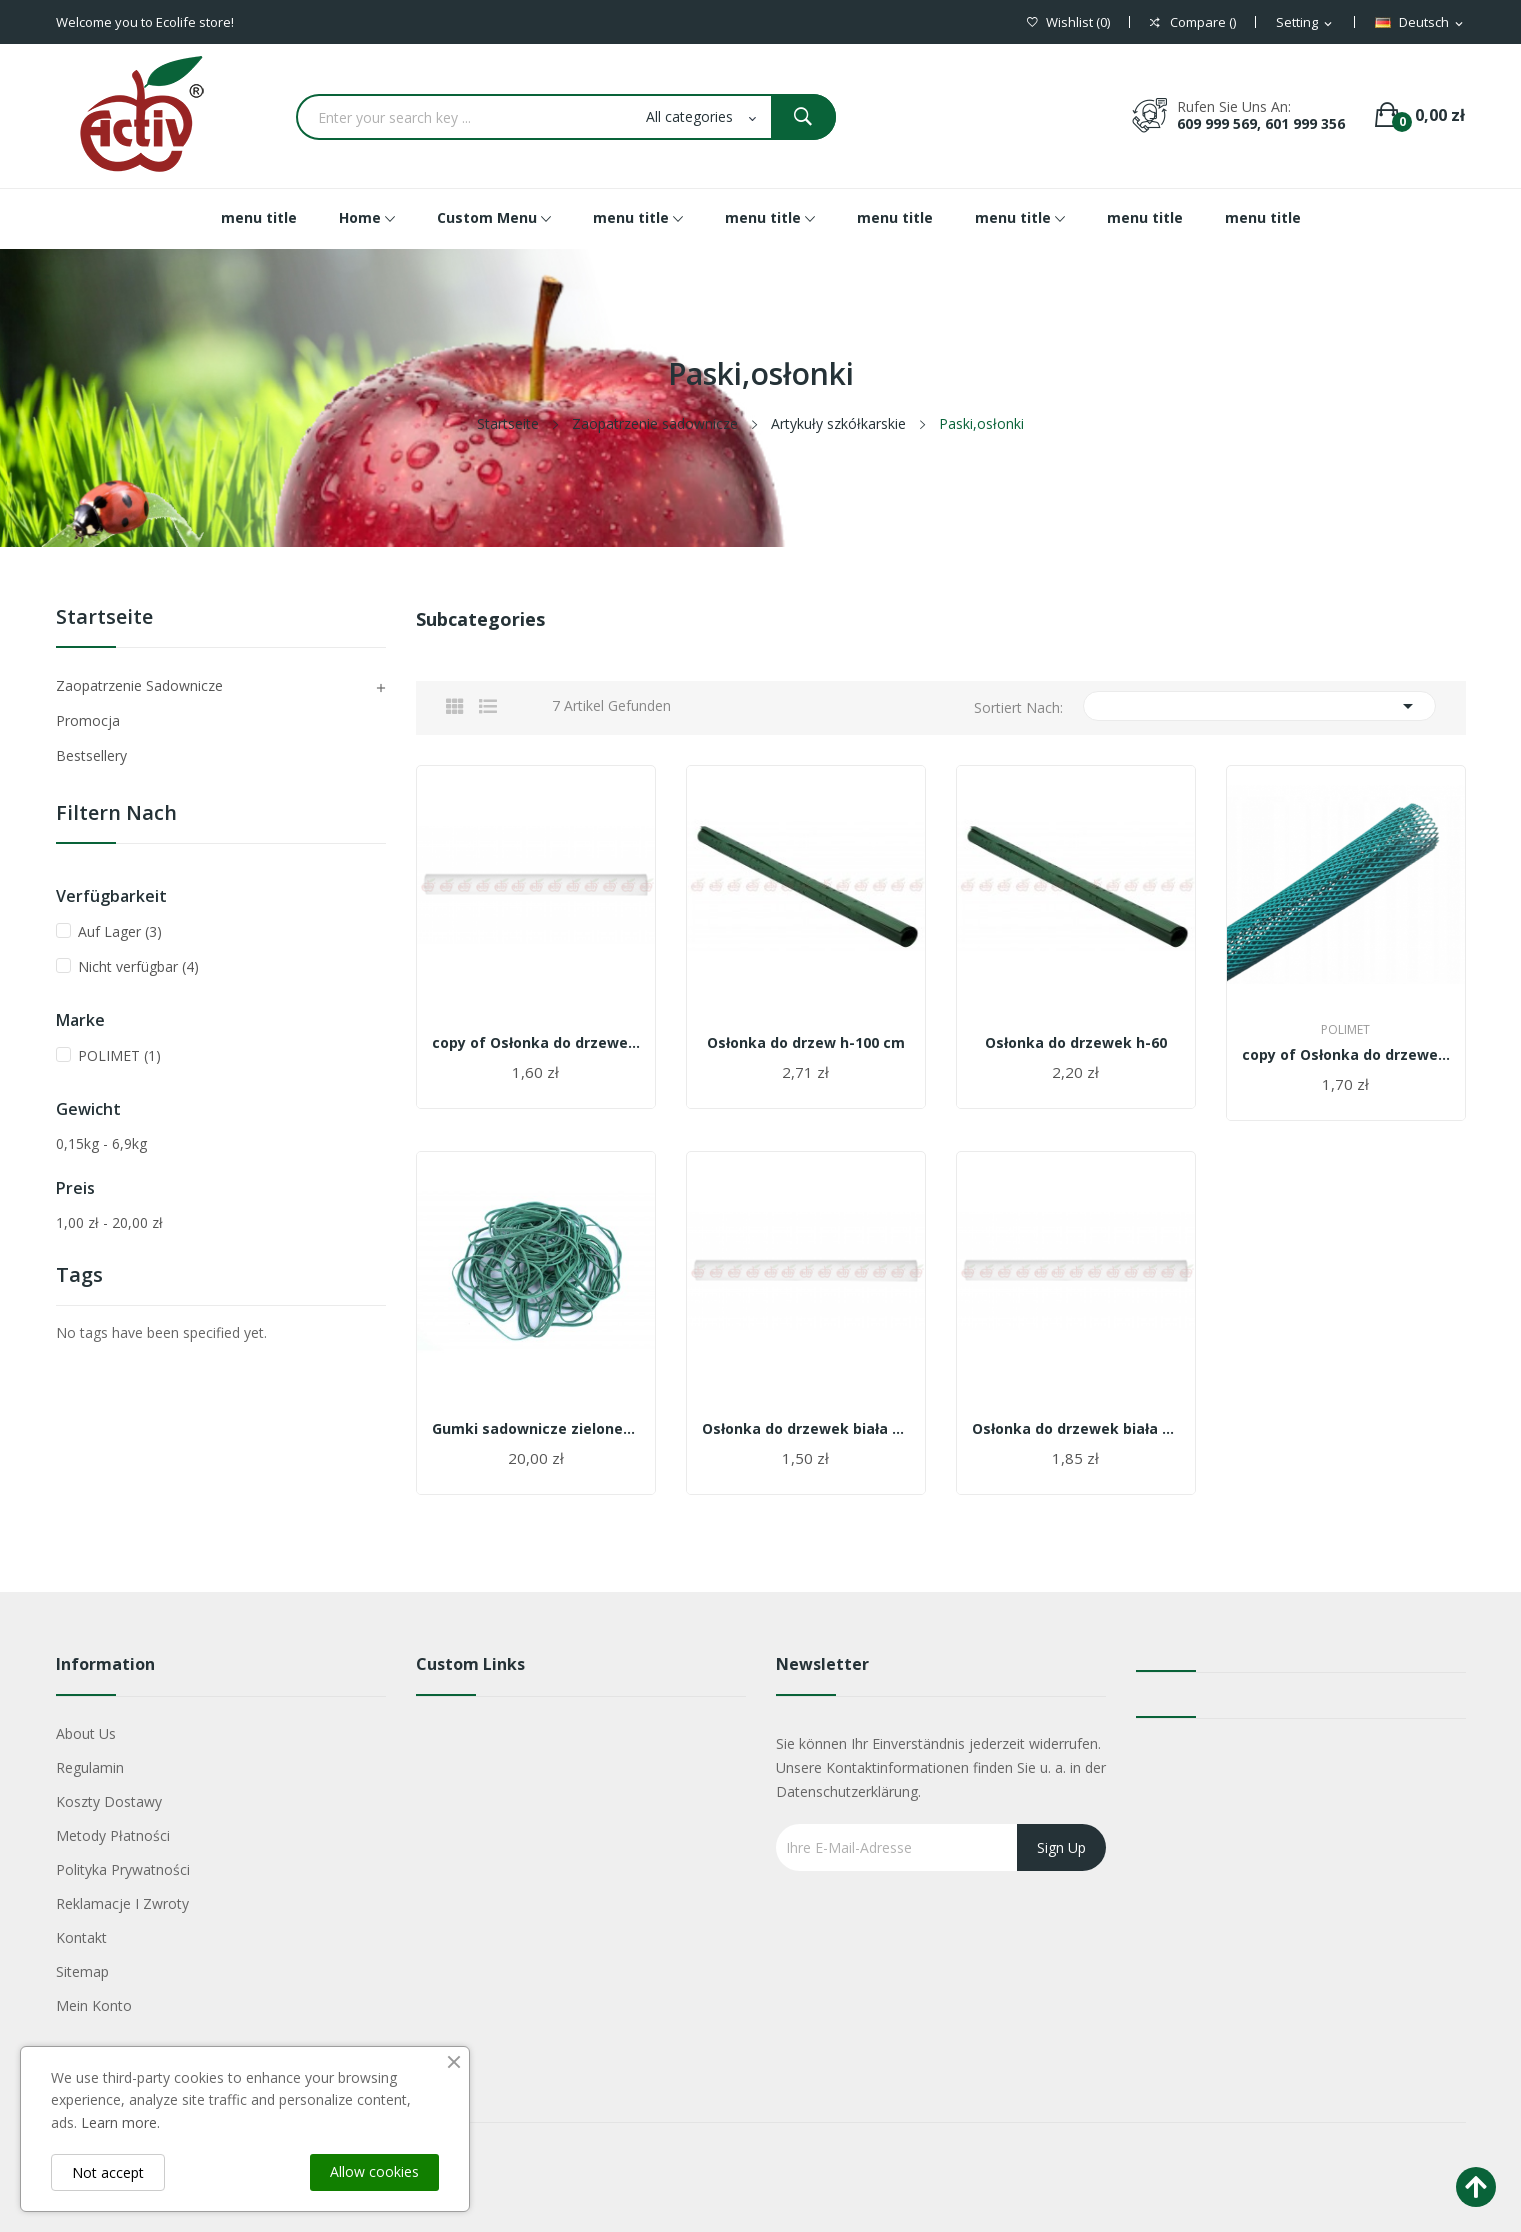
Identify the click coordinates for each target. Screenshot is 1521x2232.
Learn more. (120, 2122)
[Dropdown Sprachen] (1420, 23)
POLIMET (119, 1055)
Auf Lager (120, 931)
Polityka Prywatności (123, 1869)
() (1068, 22)
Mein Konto (94, 2005)
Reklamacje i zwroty (122, 1903)
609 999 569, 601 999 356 (1261, 123)
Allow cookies (374, 2171)
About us (86, 1733)
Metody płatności (113, 1835)
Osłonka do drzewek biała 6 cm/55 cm (806, 1429)
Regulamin (90, 1767)
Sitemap (82, 1971)
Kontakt (81, 1937)
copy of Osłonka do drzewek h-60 (1346, 1055)
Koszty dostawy (109, 1801)
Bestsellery (91, 755)
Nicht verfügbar (138, 966)
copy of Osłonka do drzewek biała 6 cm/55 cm (536, 1043)
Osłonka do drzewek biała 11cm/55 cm (1076, 1429)
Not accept (108, 2172)
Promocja (88, 720)
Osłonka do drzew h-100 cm (806, 1043)
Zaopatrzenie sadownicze (139, 685)
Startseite (104, 618)
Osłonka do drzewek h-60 (1076, 1043)
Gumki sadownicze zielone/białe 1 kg (536, 1429)
